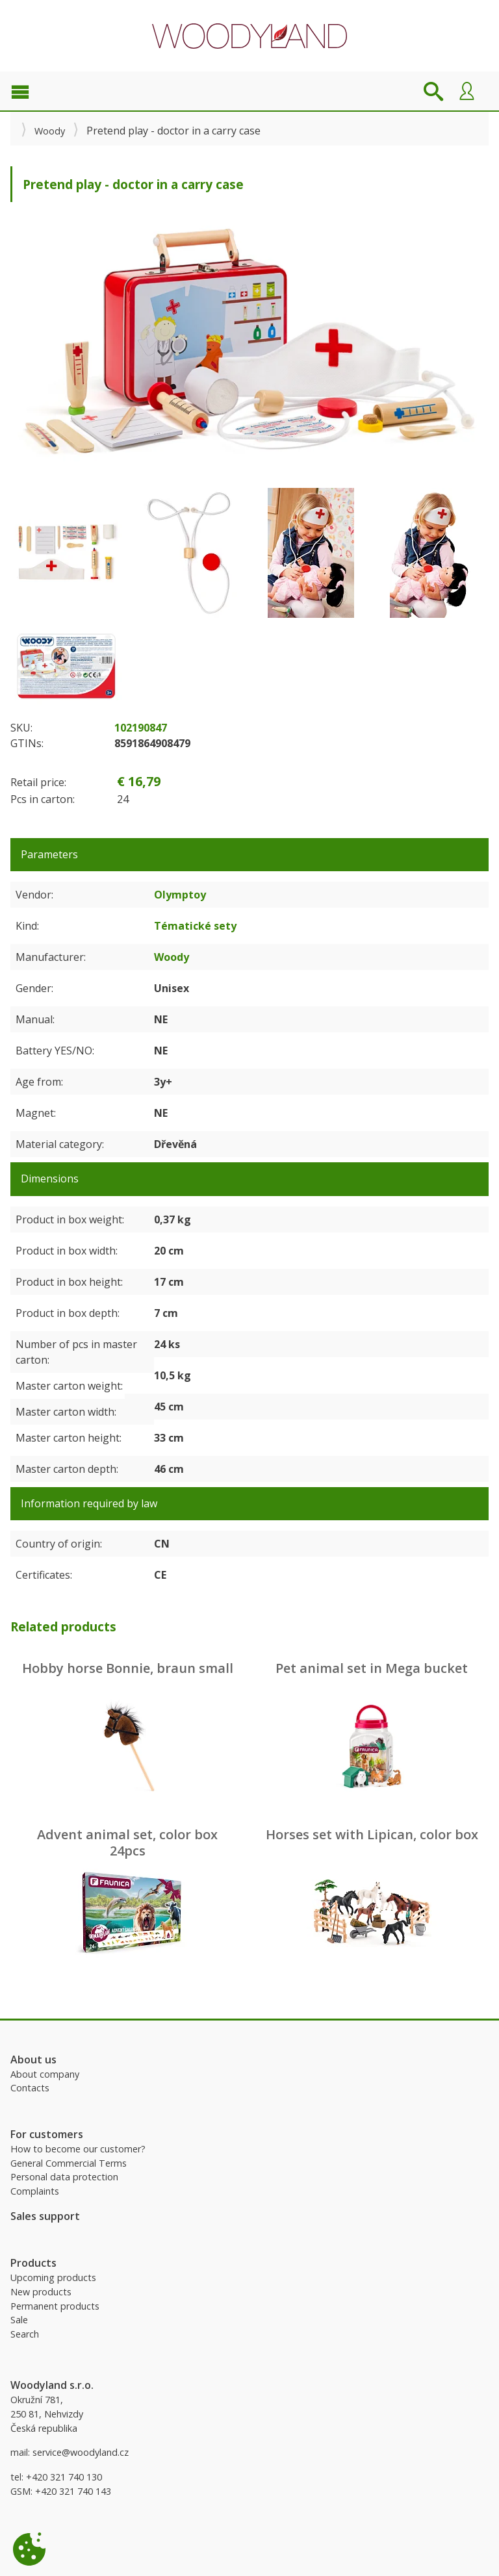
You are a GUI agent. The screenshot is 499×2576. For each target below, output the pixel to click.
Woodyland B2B (249, 35)
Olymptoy (180, 894)
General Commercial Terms (68, 2163)
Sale (19, 2320)
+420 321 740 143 (73, 2491)
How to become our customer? (78, 2149)
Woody (49, 131)
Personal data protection (64, 2177)
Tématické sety (195, 926)
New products (40, 2292)
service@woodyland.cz (80, 2452)
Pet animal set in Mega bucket (371, 1668)
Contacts (29, 2088)
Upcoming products (53, 2277)
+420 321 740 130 (64, 2477)
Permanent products (54, 2306)
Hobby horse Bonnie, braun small (127, 1668)
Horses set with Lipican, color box (372, 1834)
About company (44, 2074)
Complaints (34, 2191)
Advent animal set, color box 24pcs (127, 1842)
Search (24, 2334)
